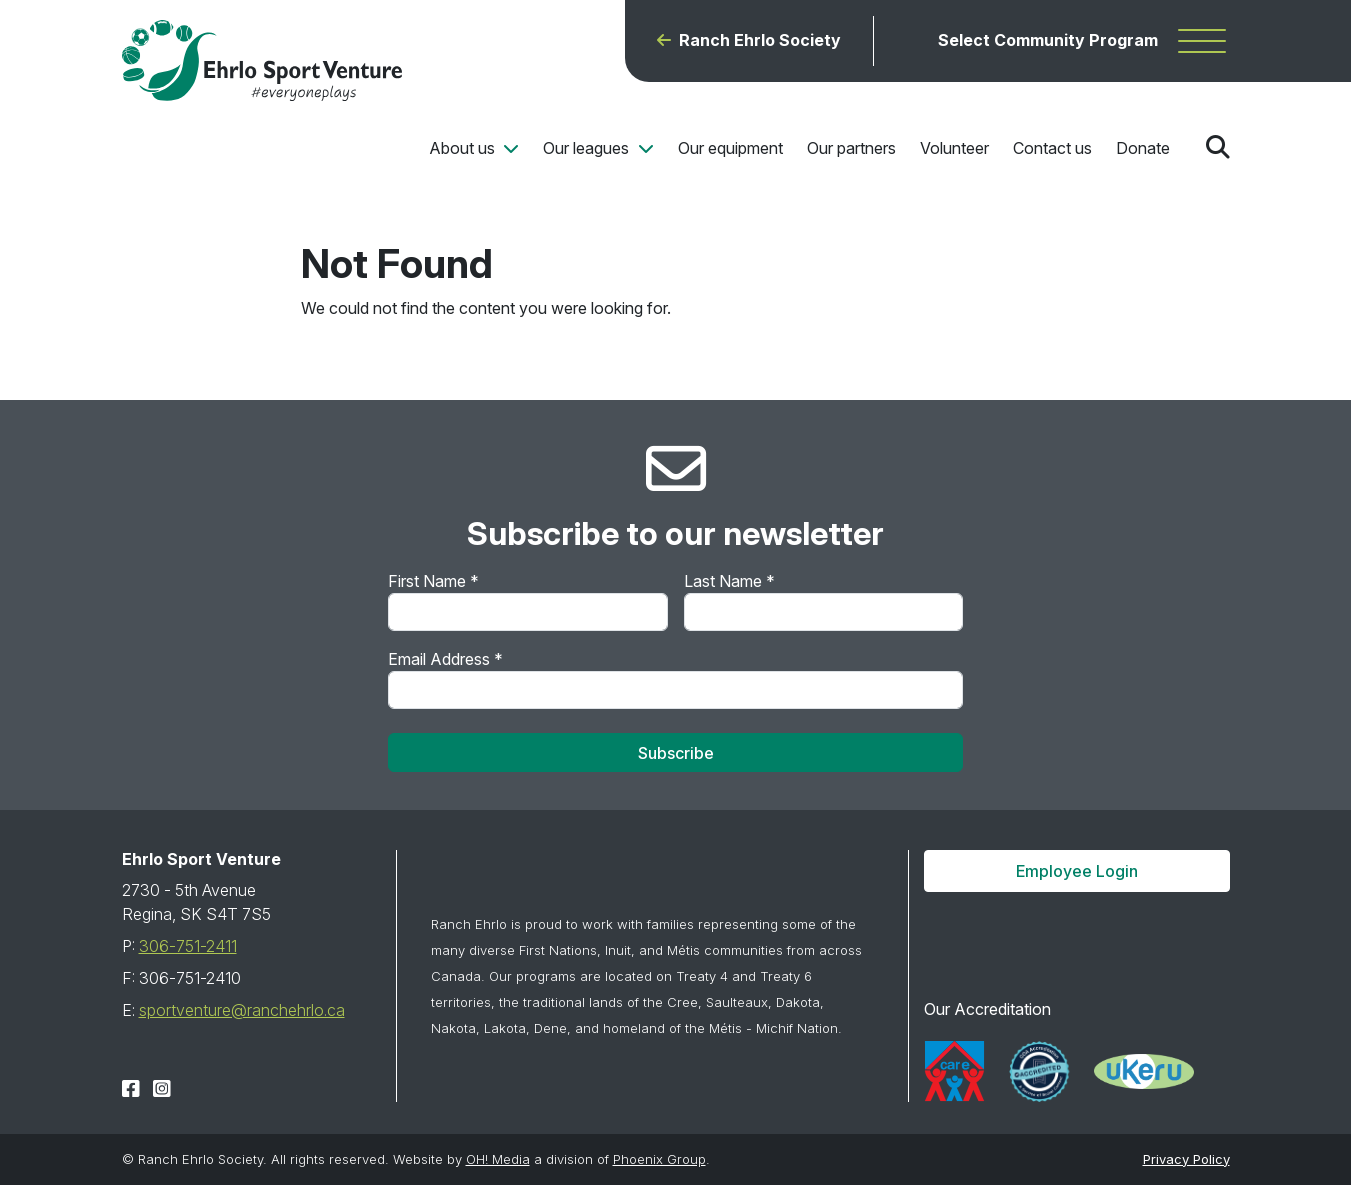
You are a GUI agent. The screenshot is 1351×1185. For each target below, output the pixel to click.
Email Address (445, 659)
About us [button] (464, 148)
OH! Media (498, 1159)
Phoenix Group (659, 1159)
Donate (1143, 148)
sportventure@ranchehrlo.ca (242, 1010)
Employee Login (1077, 871)
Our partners (851, 148)
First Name (433, 581)
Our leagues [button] (588, 148)
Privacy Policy (1186, 1159)
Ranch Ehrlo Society (760, 40)
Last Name (729, 581)
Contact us (1052, 148)
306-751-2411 (188, 946)
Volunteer (954, 148)
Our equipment (730, 148)
